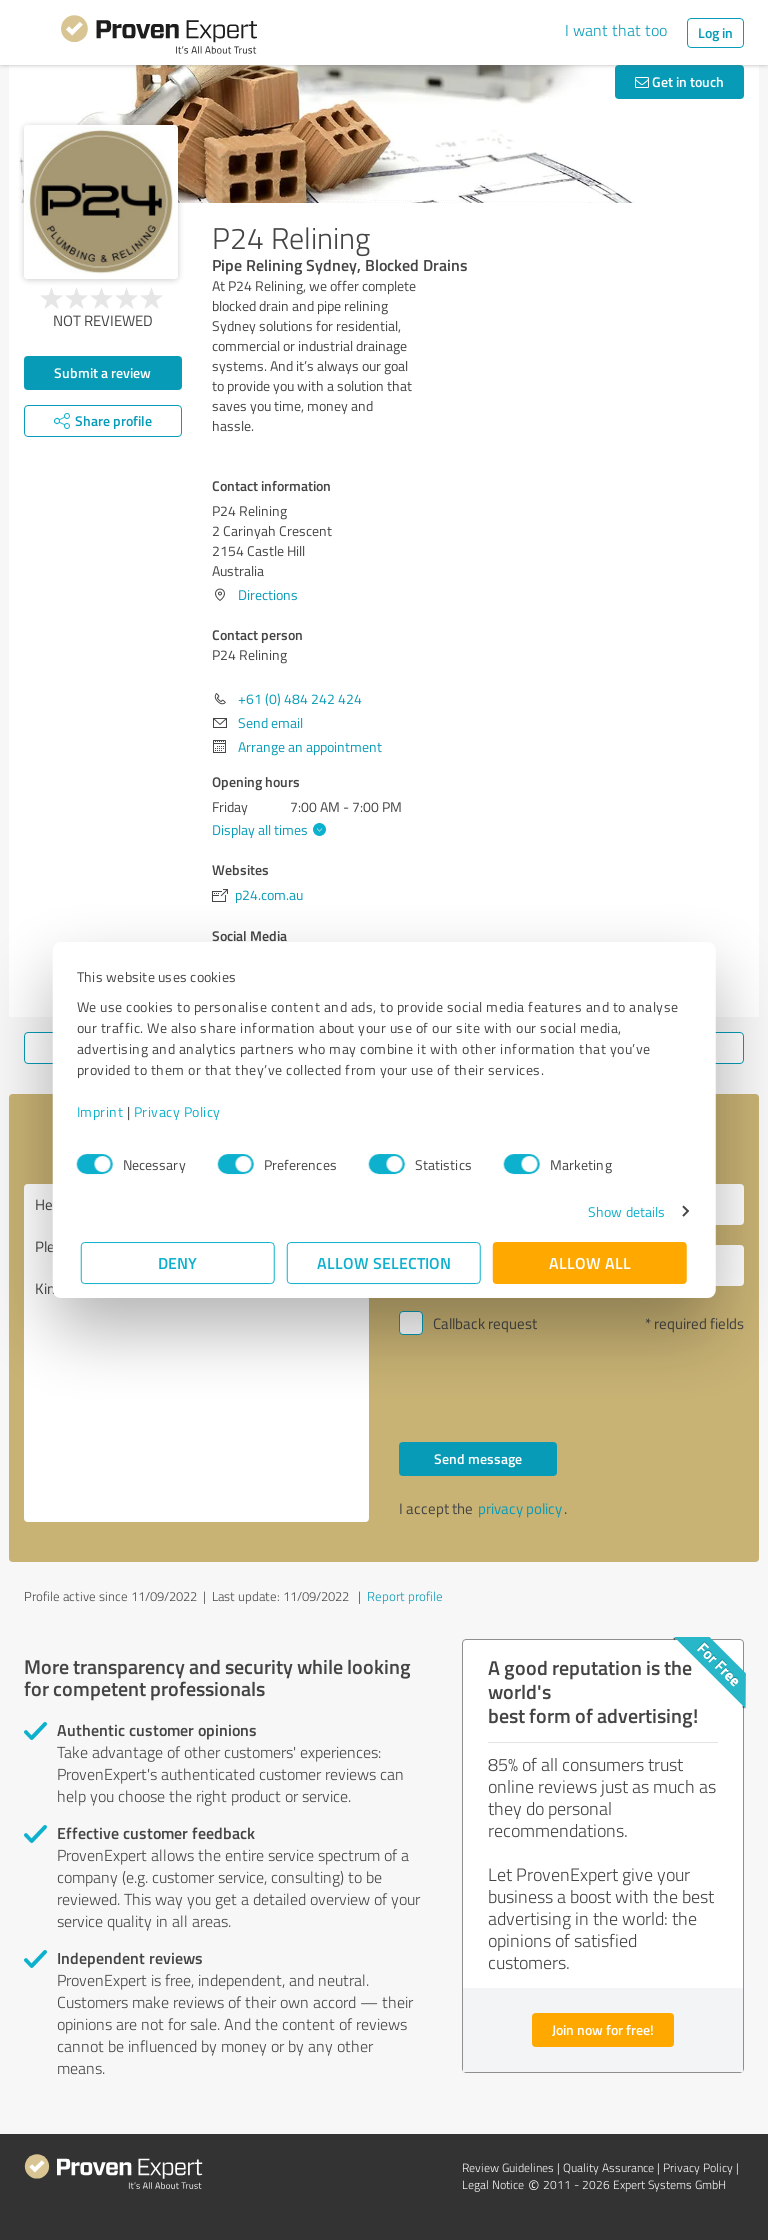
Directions (268, 594)
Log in (715, 32)
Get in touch (679, 81)
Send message (478, 1458)
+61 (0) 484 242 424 (300, 698)
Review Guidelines (508, 2167)
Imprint (104, 1111)
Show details (622, 1211)
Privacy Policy (181, 1111)
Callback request (485, 1323)
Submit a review (102, 372)
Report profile (405, 1596)
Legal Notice (493, 2184)
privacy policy (520, 1508)
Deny (178, 1262)
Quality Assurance (608, 2167)
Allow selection (384, 1262)
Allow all (590, 1262)
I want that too (616, 30)
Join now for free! (603, 2029)
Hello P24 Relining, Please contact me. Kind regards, (196, 1353)
